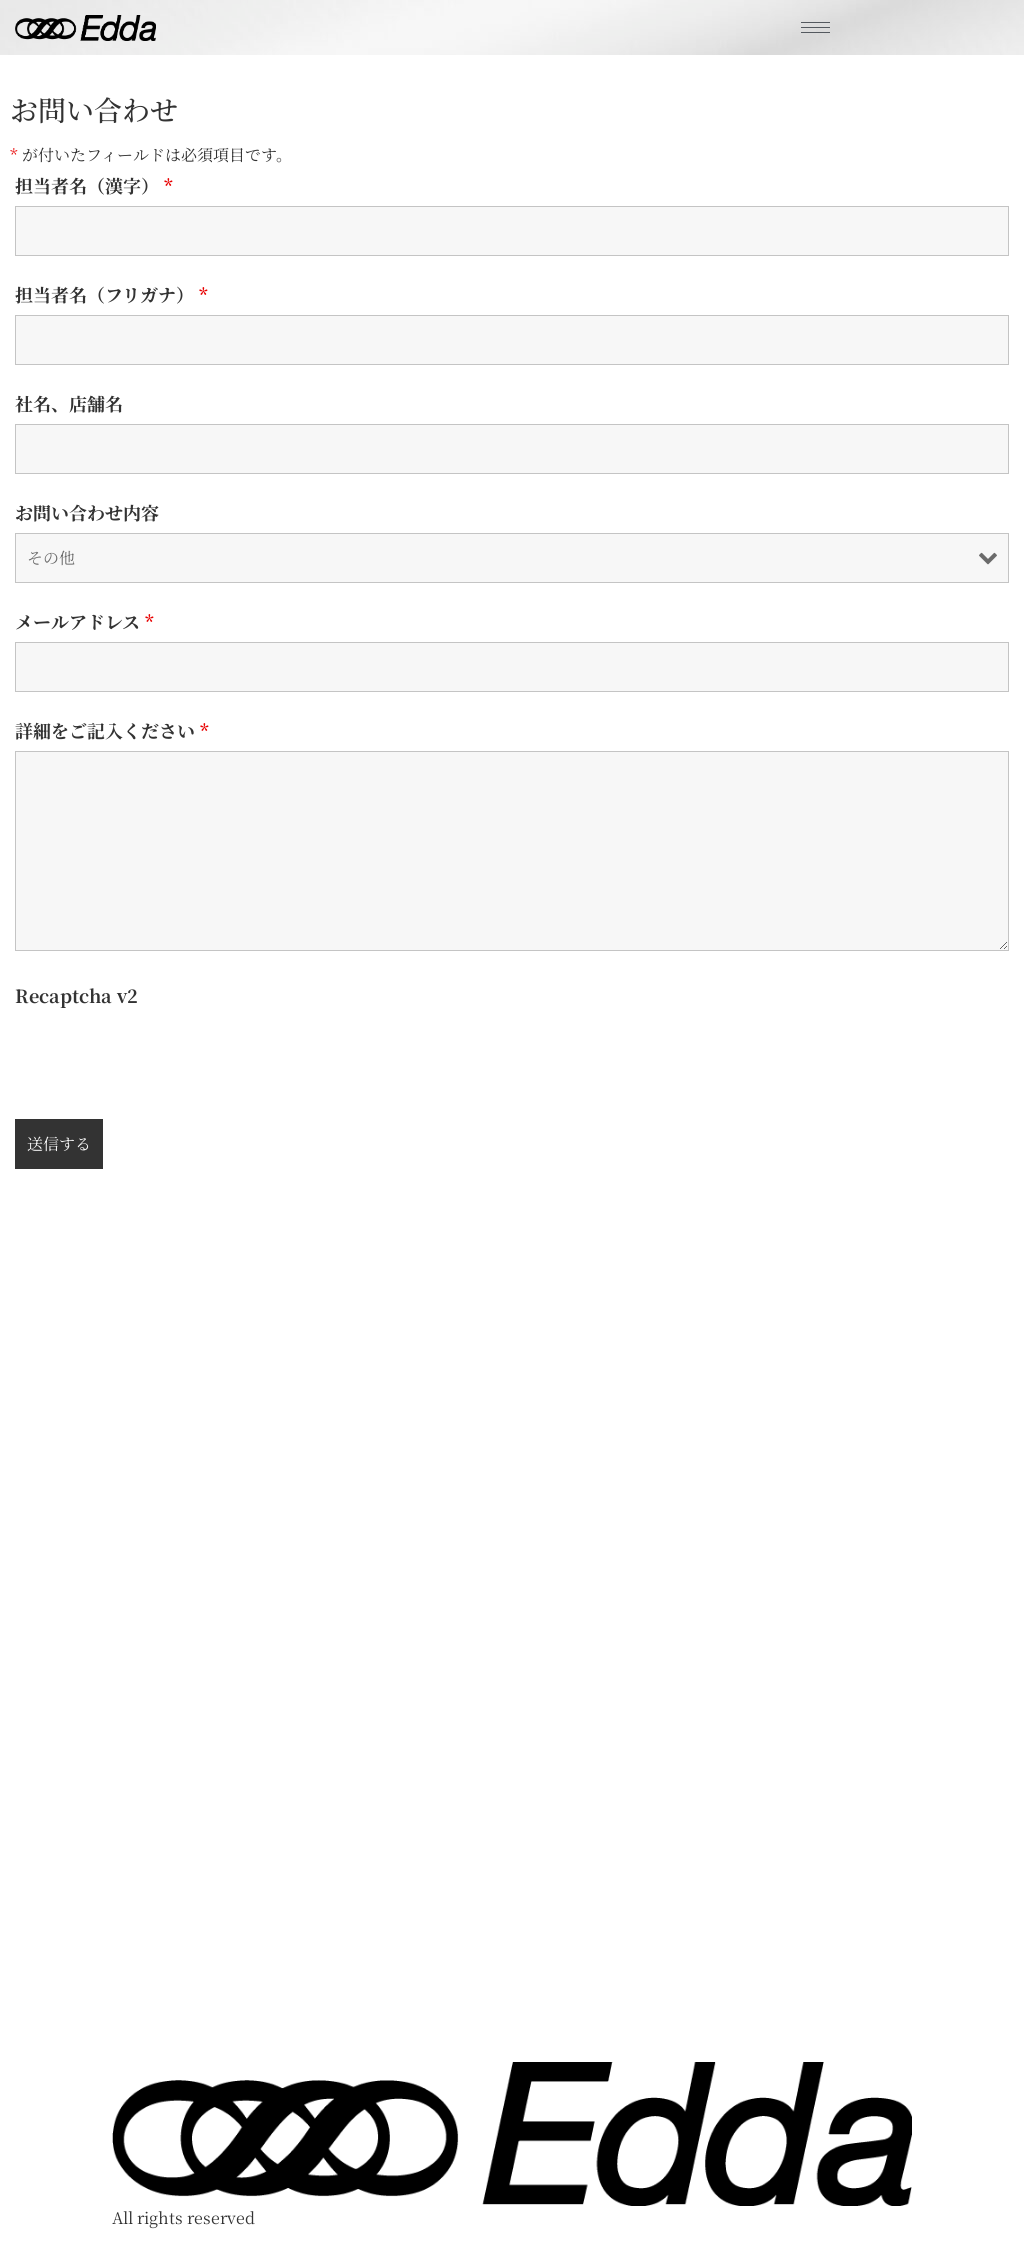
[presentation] (167, 1055)
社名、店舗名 (69, 403)
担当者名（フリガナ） (111, 294)
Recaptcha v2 (76, 995)
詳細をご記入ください (112, 730)
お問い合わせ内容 (87, 512)
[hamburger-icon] (815, 27)
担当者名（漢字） (94, 185)
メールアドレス (84, 621)
